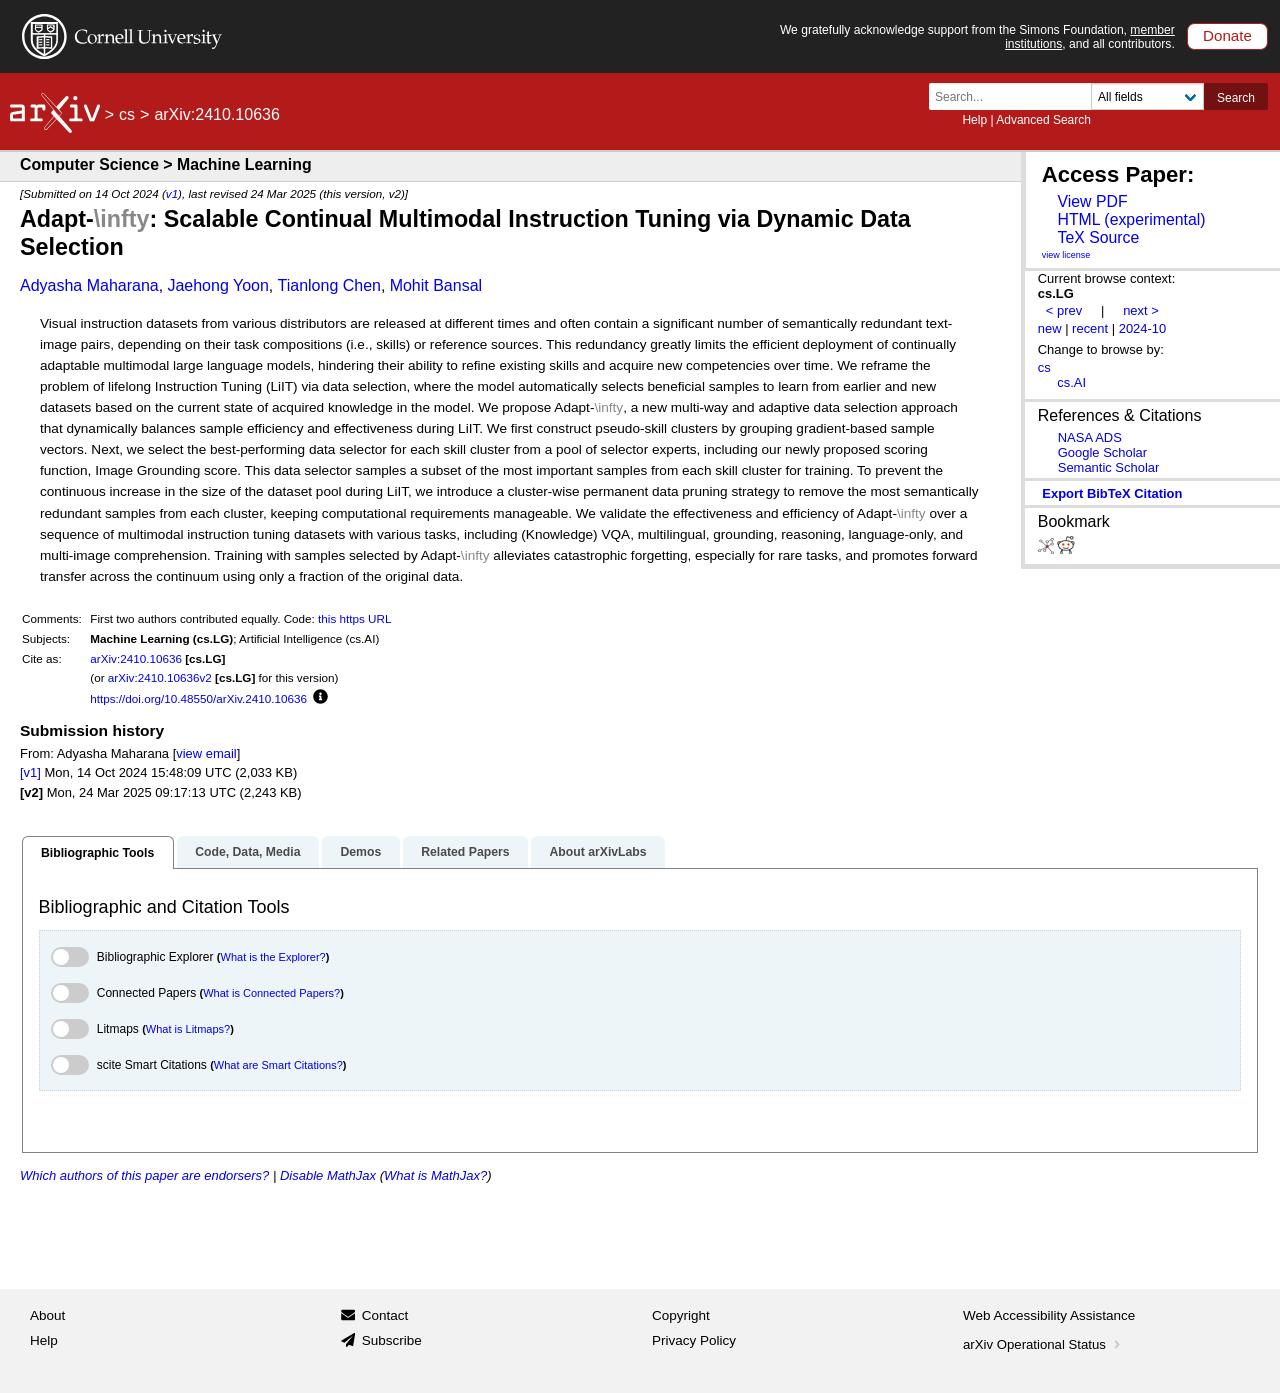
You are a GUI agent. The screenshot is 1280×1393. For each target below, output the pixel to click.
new (1050, 328)
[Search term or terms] (1016, 96)
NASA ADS (1090, 437)
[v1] (30, 772)
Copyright (681, 1315)
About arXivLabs (597, 852)
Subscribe (392, 1340)
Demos (360, 852)
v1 (172, 193)
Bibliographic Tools (97, 853)
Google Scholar (1102, 452)
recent (1090, 328)
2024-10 (1143, 328)
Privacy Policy (694, 1340)
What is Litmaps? (188, 1029)
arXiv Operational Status (1043, 1344)
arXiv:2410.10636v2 (160, 677)
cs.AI (1071, 382)
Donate (1227, 35)
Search (1236, 98)
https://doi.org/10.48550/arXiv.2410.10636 (198, 698)
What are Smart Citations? (278, 1065)
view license (1066, 255)
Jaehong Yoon (217, 285)
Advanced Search (1043, 120)
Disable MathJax (328, 1175)
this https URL (354, 618)
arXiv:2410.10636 (136, 658)
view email (206, 753)
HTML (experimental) (1131, 219)
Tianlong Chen (329, 285)
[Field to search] (1147, 96)
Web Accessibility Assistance (1049, 1315)
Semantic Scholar (1109, 467)
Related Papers (465, 852)
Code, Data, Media (247, 852)
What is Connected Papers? (271, 993)
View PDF (1092, 201)
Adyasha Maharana (89, 285)
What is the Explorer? (273, 957)
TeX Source (1098, 237)
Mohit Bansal (436, 285)
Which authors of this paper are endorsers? (144, 1175)
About (47, 1315)
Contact (385, 1315)
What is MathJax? (435, 1175)
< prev (1064, 310)
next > (1141, 310)
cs (127, 114)
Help (974, 120)
